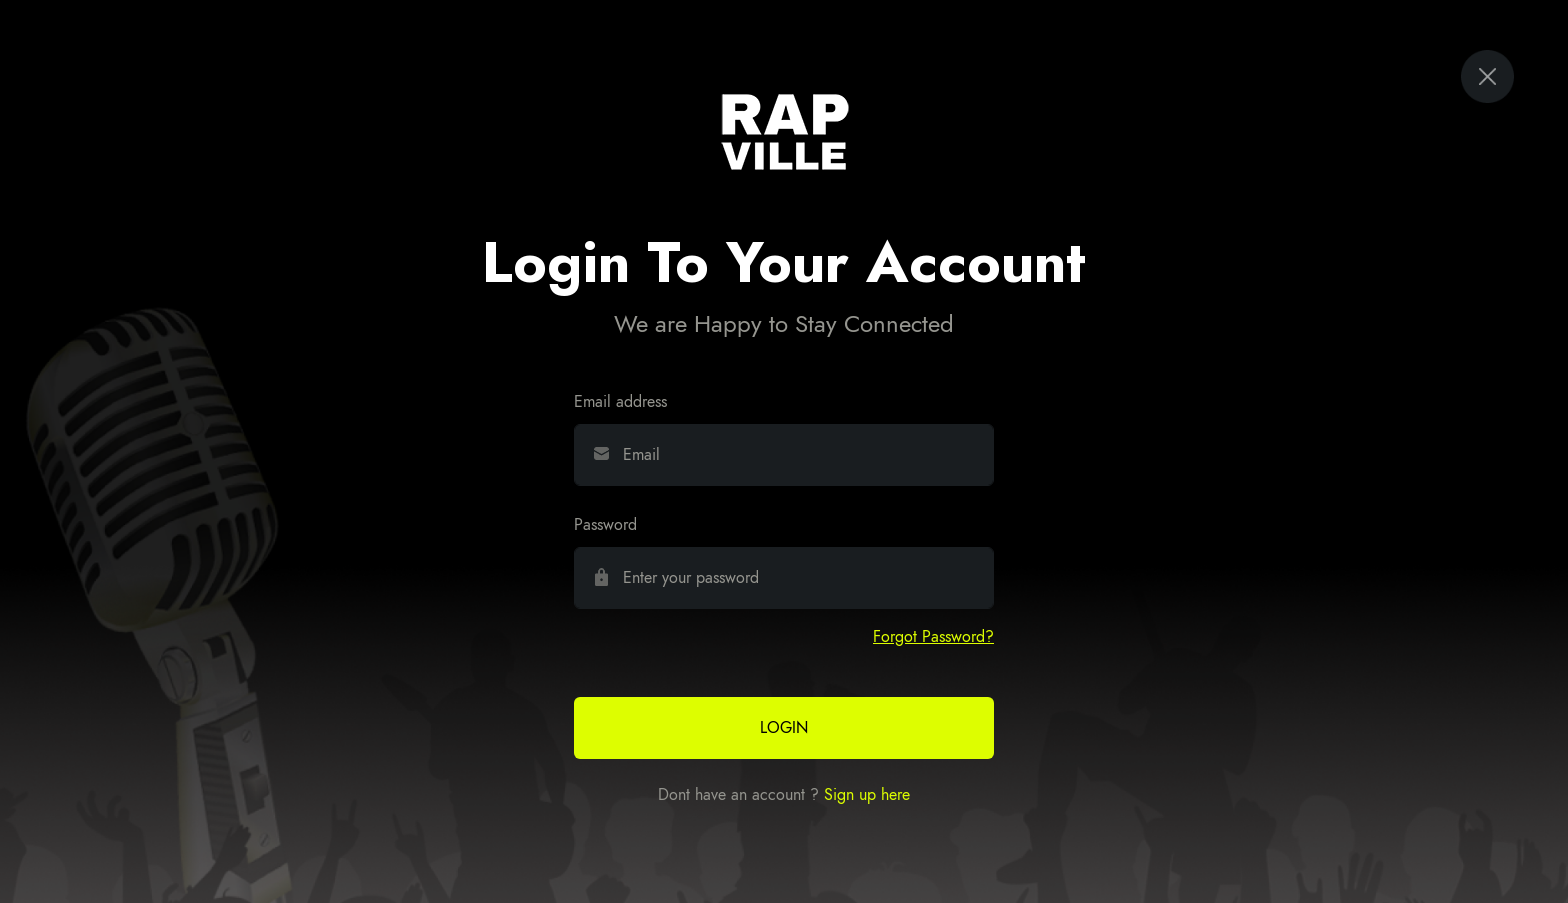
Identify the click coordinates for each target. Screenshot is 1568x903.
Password (605, 525)
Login (784, 728)
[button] (933, 637)
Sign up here (867, 795)
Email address (620, 402)
